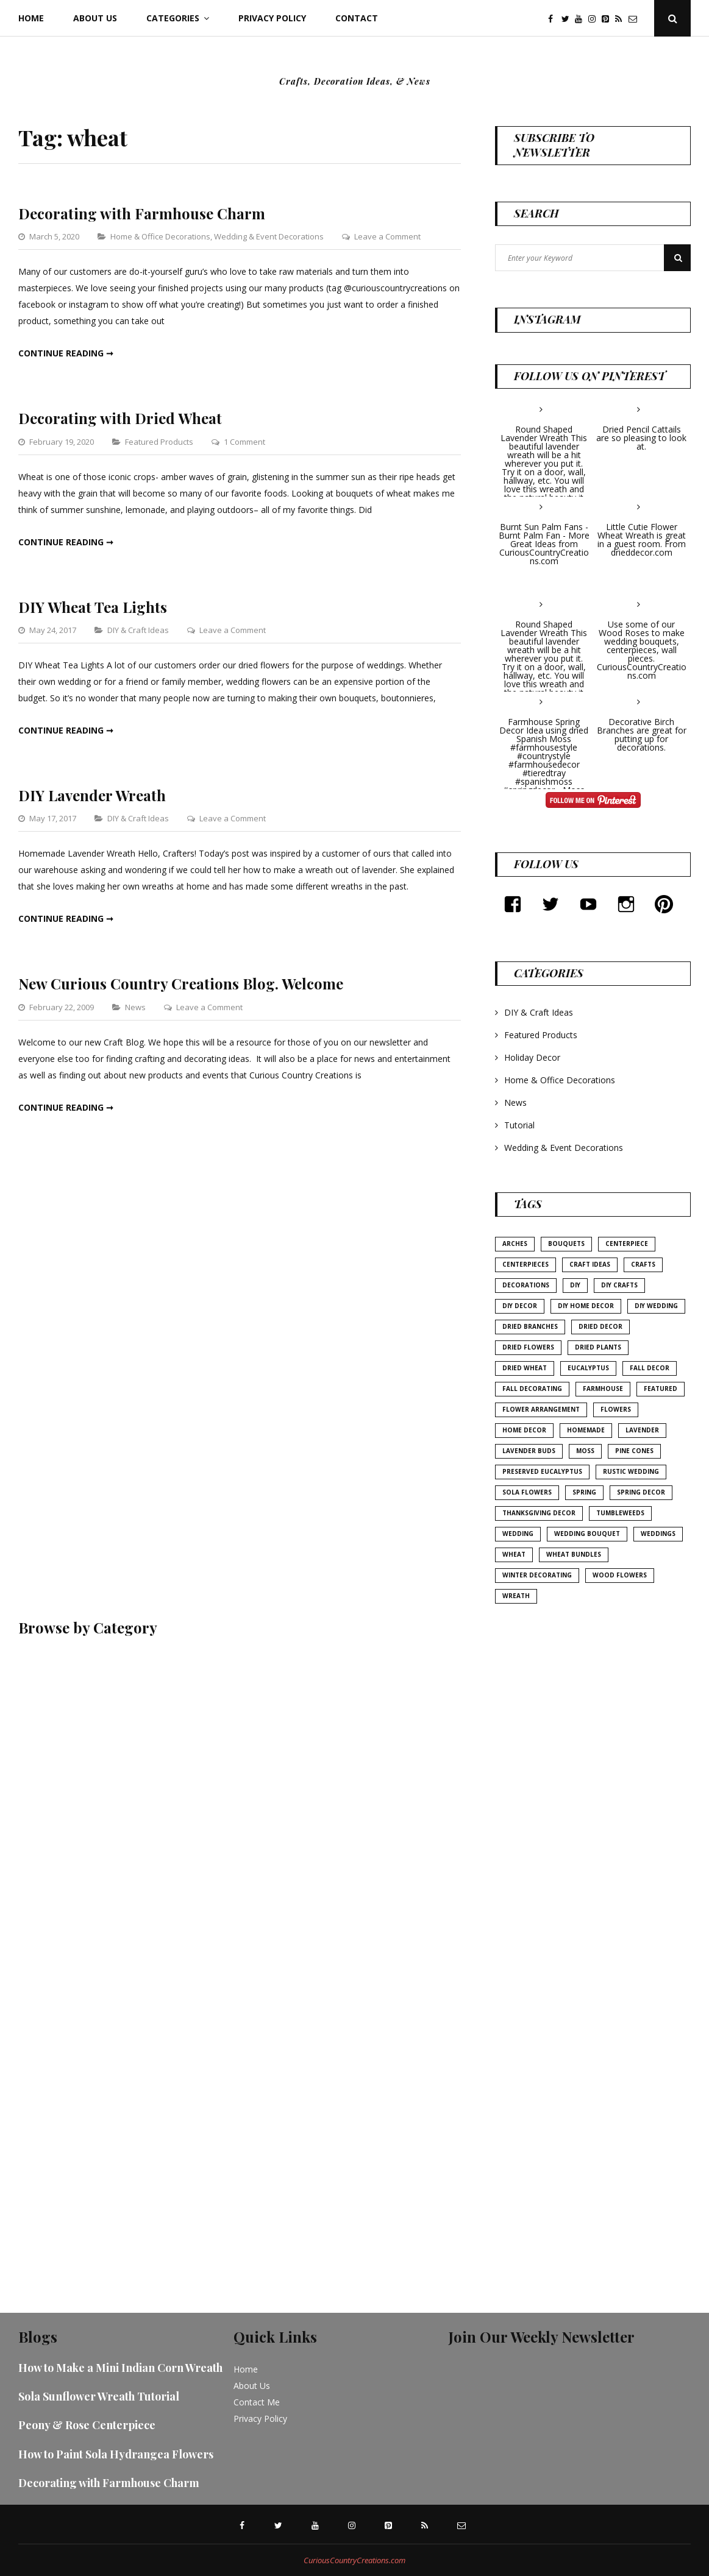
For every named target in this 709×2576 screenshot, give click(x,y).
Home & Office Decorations (160, 236)
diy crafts (619, 1285)
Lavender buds (528, 1450)
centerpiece (626, 1243)
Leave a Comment (387, 236)
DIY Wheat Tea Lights (92, 607)
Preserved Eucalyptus (542, 1471)
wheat (514, 1554)
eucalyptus (588, 1368)
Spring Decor (641, 1492)
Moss (585, 1450)
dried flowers (528, 1347)
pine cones (634, 1450)
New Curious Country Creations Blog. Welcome (180, 983)
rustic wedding (631, 1471)
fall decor (649, 1368)
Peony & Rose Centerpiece (86, 2425)
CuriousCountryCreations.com (354, 2560)
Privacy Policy (272, 18)
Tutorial (519, 1125)
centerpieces (525, 1264)
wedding (517, 1533)
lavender (642, 1430)
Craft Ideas (589, 1264)
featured (660, 1388)
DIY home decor (586, 1305)
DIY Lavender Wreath (92, 795)
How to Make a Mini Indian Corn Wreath (120, 2367)
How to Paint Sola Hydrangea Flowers (115, 2454)
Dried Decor (600, 1326)
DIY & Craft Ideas (138, 630)
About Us (95, 18)
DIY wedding (656, 1305)
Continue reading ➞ (65, 353)
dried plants (598, 1347)
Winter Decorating (537, 1575)
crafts (643, 1264)
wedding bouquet (587, 1533)
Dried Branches (530, 1326)
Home (31, 18)
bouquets (566, 1243)
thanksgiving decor (538, 1513)
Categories (172, 18)
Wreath (516, 1595)
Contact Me (256, 2402)
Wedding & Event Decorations (269, 236)
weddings (658, 1533)
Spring (584, 1492)
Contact (356, 18)
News (135, 1007)
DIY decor (519, 1305)
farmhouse (603, 1388)
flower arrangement (541, 1409)
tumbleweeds (620, 1513)
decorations (525, 1285)
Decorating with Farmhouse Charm (141, 213)
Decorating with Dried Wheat (120, 418)
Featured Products (159, 441)
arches (514, 1243)
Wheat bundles (573, 1554)
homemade (586, 1430)
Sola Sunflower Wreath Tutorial (98, 2396)
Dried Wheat (524, 1368)
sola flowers (527, 1492)
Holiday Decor (532, 1057)
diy (575, 1285)
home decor (524, 1430)
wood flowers (620, 1575)
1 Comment (244, 441)
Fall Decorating (532, 1388)
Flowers (615, 1409)
